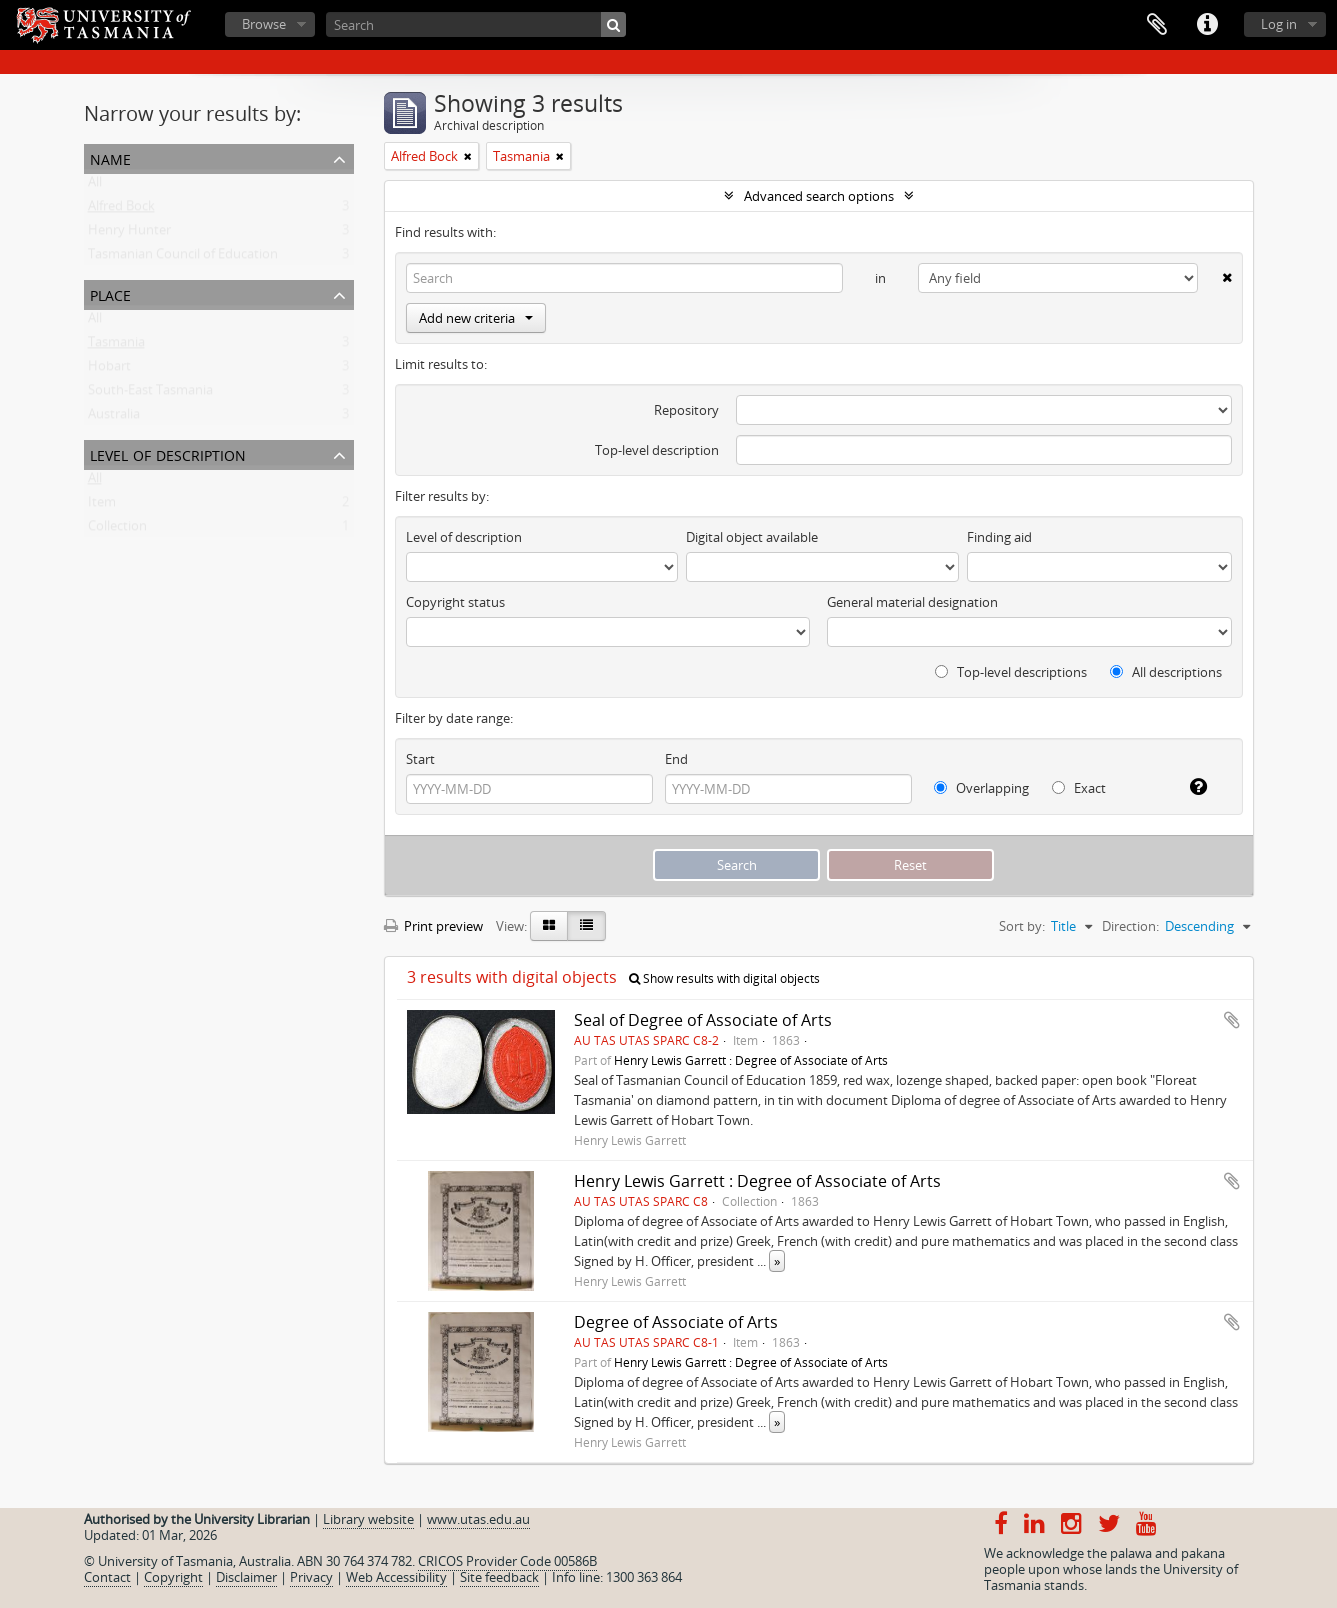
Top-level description (657, 450)
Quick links (1207, 25)
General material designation (912, 602)
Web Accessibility (396, 1577)
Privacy (311, 1577)
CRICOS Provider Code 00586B (507, 1561)
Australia (114, 418)
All (95, 186)
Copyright (173, 1577)
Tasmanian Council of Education (183, 258)
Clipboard (1157, 25)
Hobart (109, 370)
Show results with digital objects (724, 978)
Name (110, 157)
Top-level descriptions (1011, 672)
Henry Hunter (129, 234)
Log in (1279, 24)
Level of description (168, 453)
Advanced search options (819, 196)
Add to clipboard (1232, 1020)
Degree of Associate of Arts (676, 1322)
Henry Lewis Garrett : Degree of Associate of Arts (751, 1060)
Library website (368, 1519)
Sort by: (1022, 926)
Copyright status (455, 602)
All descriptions (1166, 672)
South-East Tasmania (150, 394)
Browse (264, 24)
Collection (117, 530)
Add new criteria (476, 318)
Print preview (433, 926)
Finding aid (999, 537)
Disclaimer (246, 1577)
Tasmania (116, 346)
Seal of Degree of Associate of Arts (703, 1020)
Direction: (1130, 926)
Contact (107, 1577)
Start (420, 759)
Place (110, 293)
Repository (686, 410)
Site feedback (499, 1577)
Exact (1079, 788)
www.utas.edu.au (478, 1519)
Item (102, 506)
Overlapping (981, 788)
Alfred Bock (121, 210)
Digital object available (752, 537)
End (676, 759)
